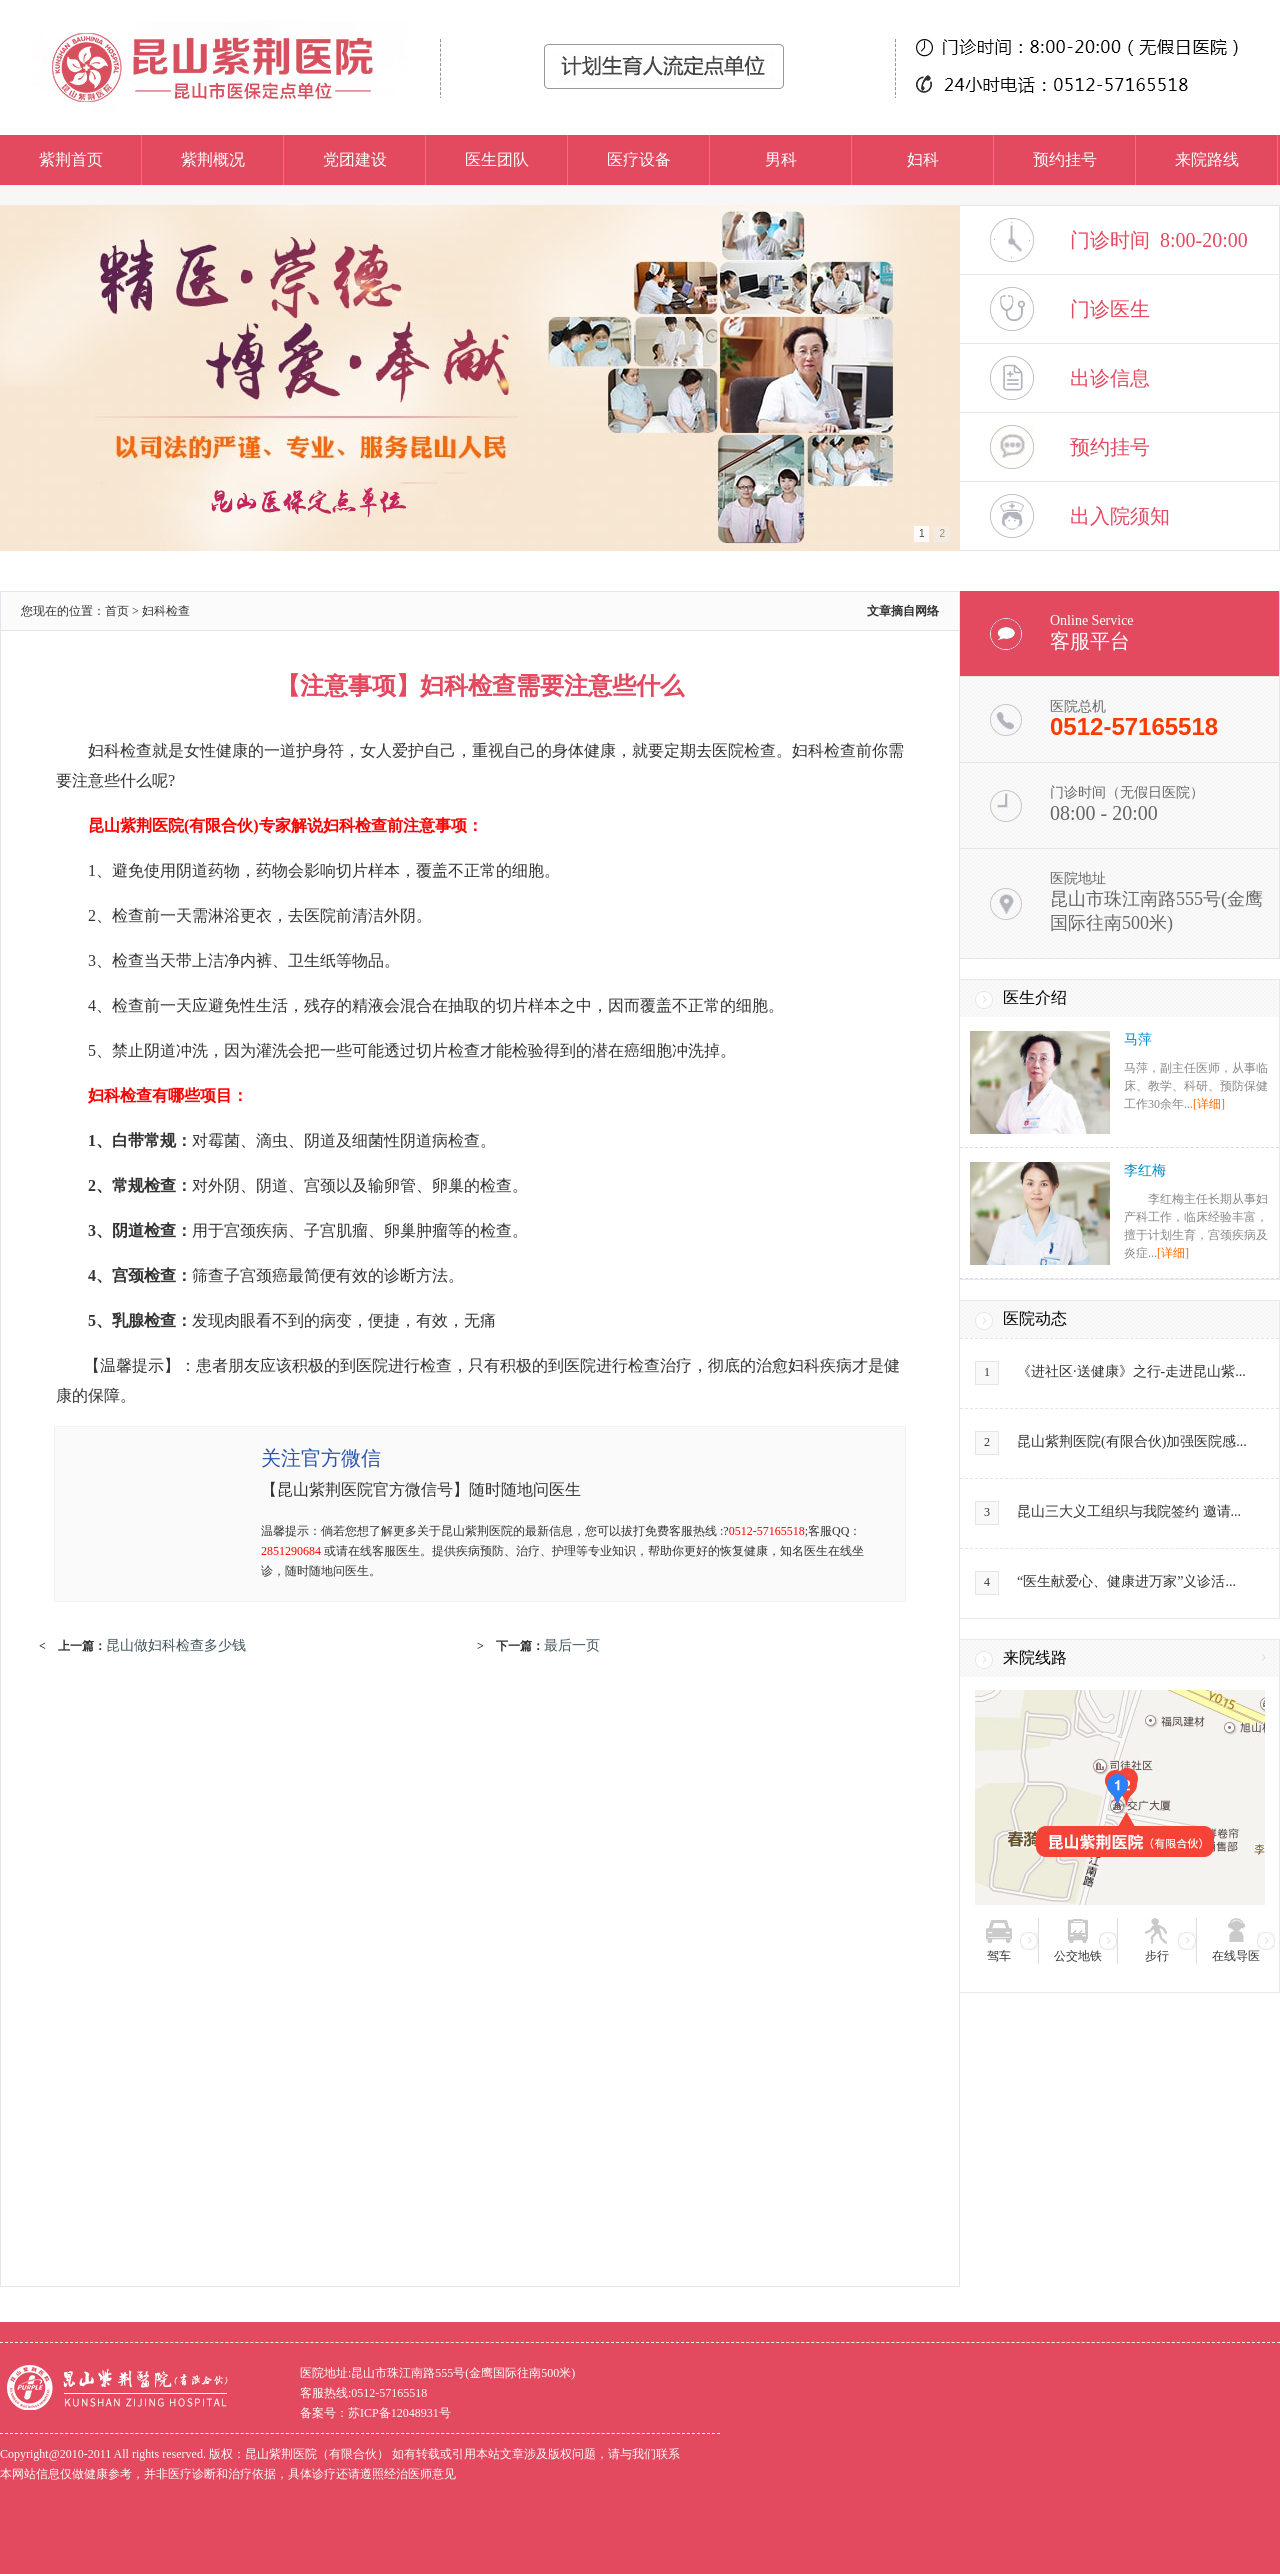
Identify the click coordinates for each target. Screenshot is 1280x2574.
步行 (1157, 1956)
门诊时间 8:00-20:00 (1159, 240)
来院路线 (1207, 159)
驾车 (999, 1956)
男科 (781, 159)
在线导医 (1236, 1956)
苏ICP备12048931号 (399, 2413)
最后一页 (572, 1645)
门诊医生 (1110, 309)
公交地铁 (1078, 1956)
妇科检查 (166, 611)
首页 (117, 611)
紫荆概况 (213, 159)
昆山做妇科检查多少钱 (176, 1645)
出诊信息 (1110, 378)
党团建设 (355, 159)
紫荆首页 (71, 159)
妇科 (923, 159)
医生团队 (497, 159)
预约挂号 (1065, 159)
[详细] (1209, 1104)
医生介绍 (1035, 997)
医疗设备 (639, 159)
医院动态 (1035, 1318)
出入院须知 (1120, 516)
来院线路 (1035, 1657)
